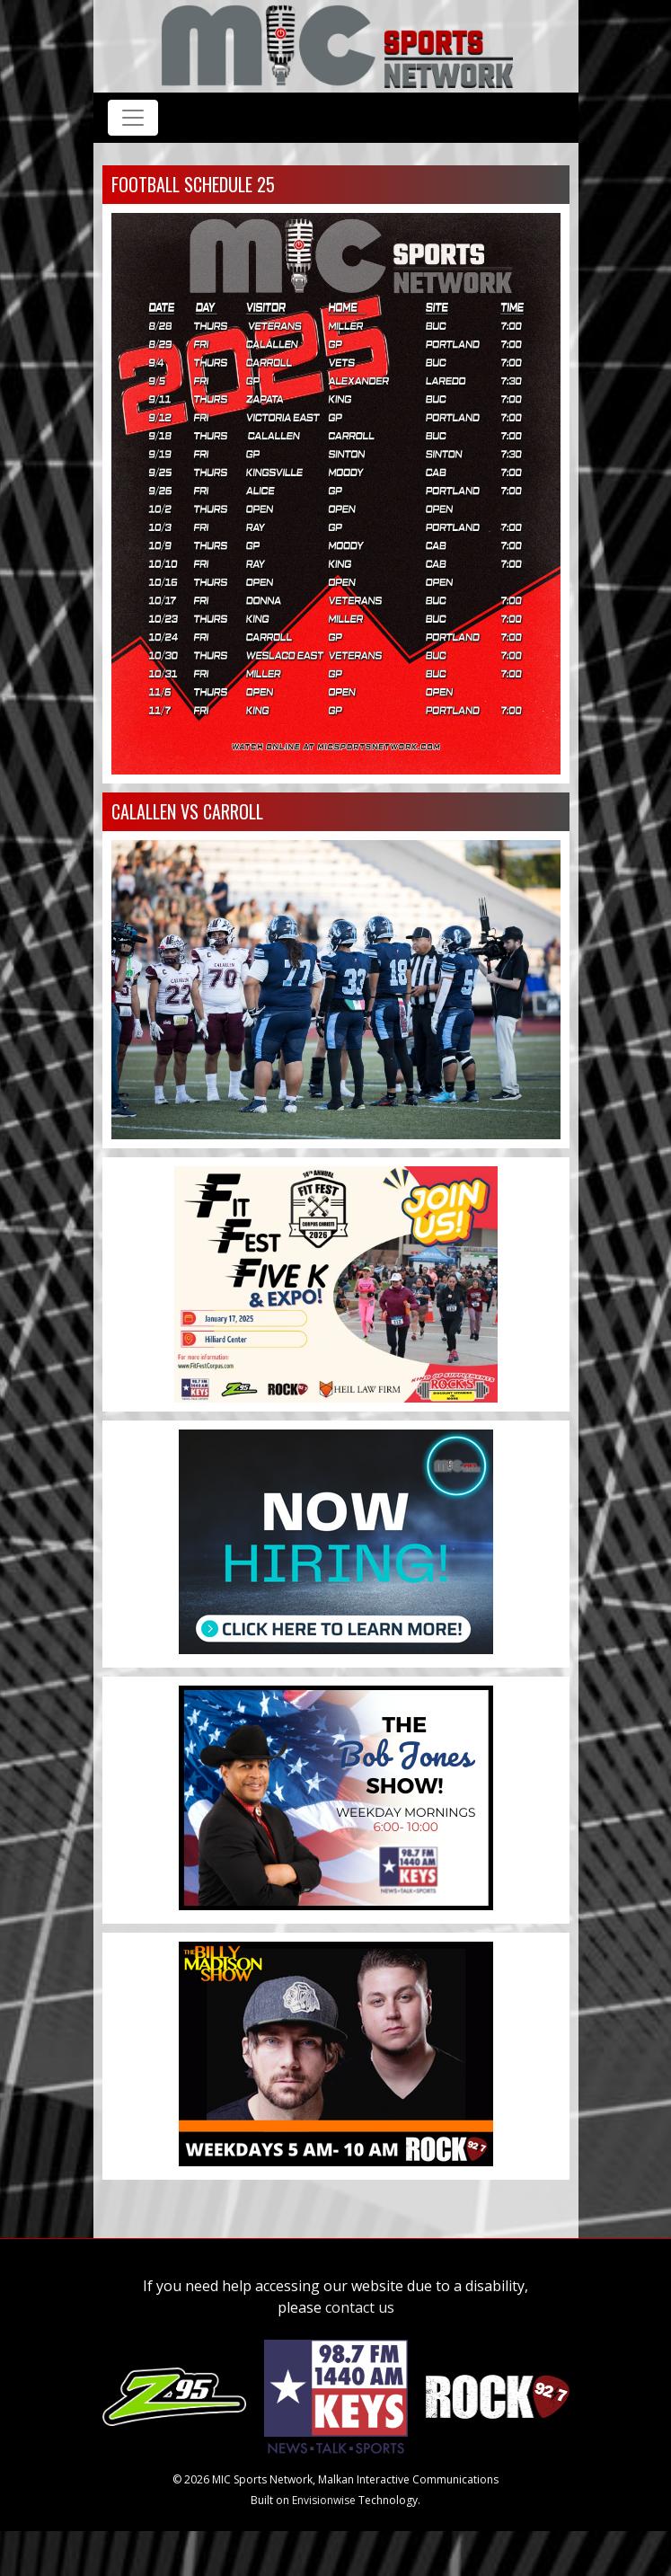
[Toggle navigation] (133, 118)
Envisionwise (324, 2500)
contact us (359, 2307)
